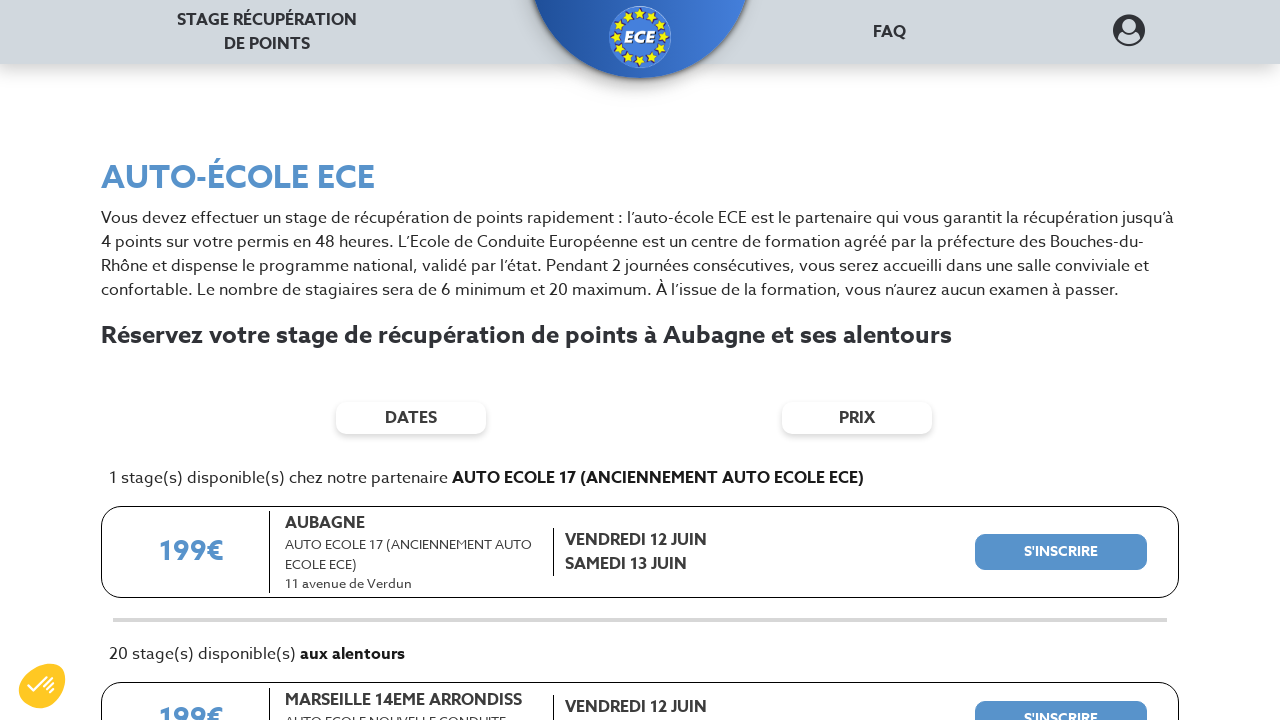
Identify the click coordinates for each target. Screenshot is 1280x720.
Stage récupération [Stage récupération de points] (267, 32)
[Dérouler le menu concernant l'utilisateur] (1129, 37)
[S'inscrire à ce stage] (1061, 552)
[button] (640, 37)
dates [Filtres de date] (411, 418)
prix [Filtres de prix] (857, 418)
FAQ (889, 32)
